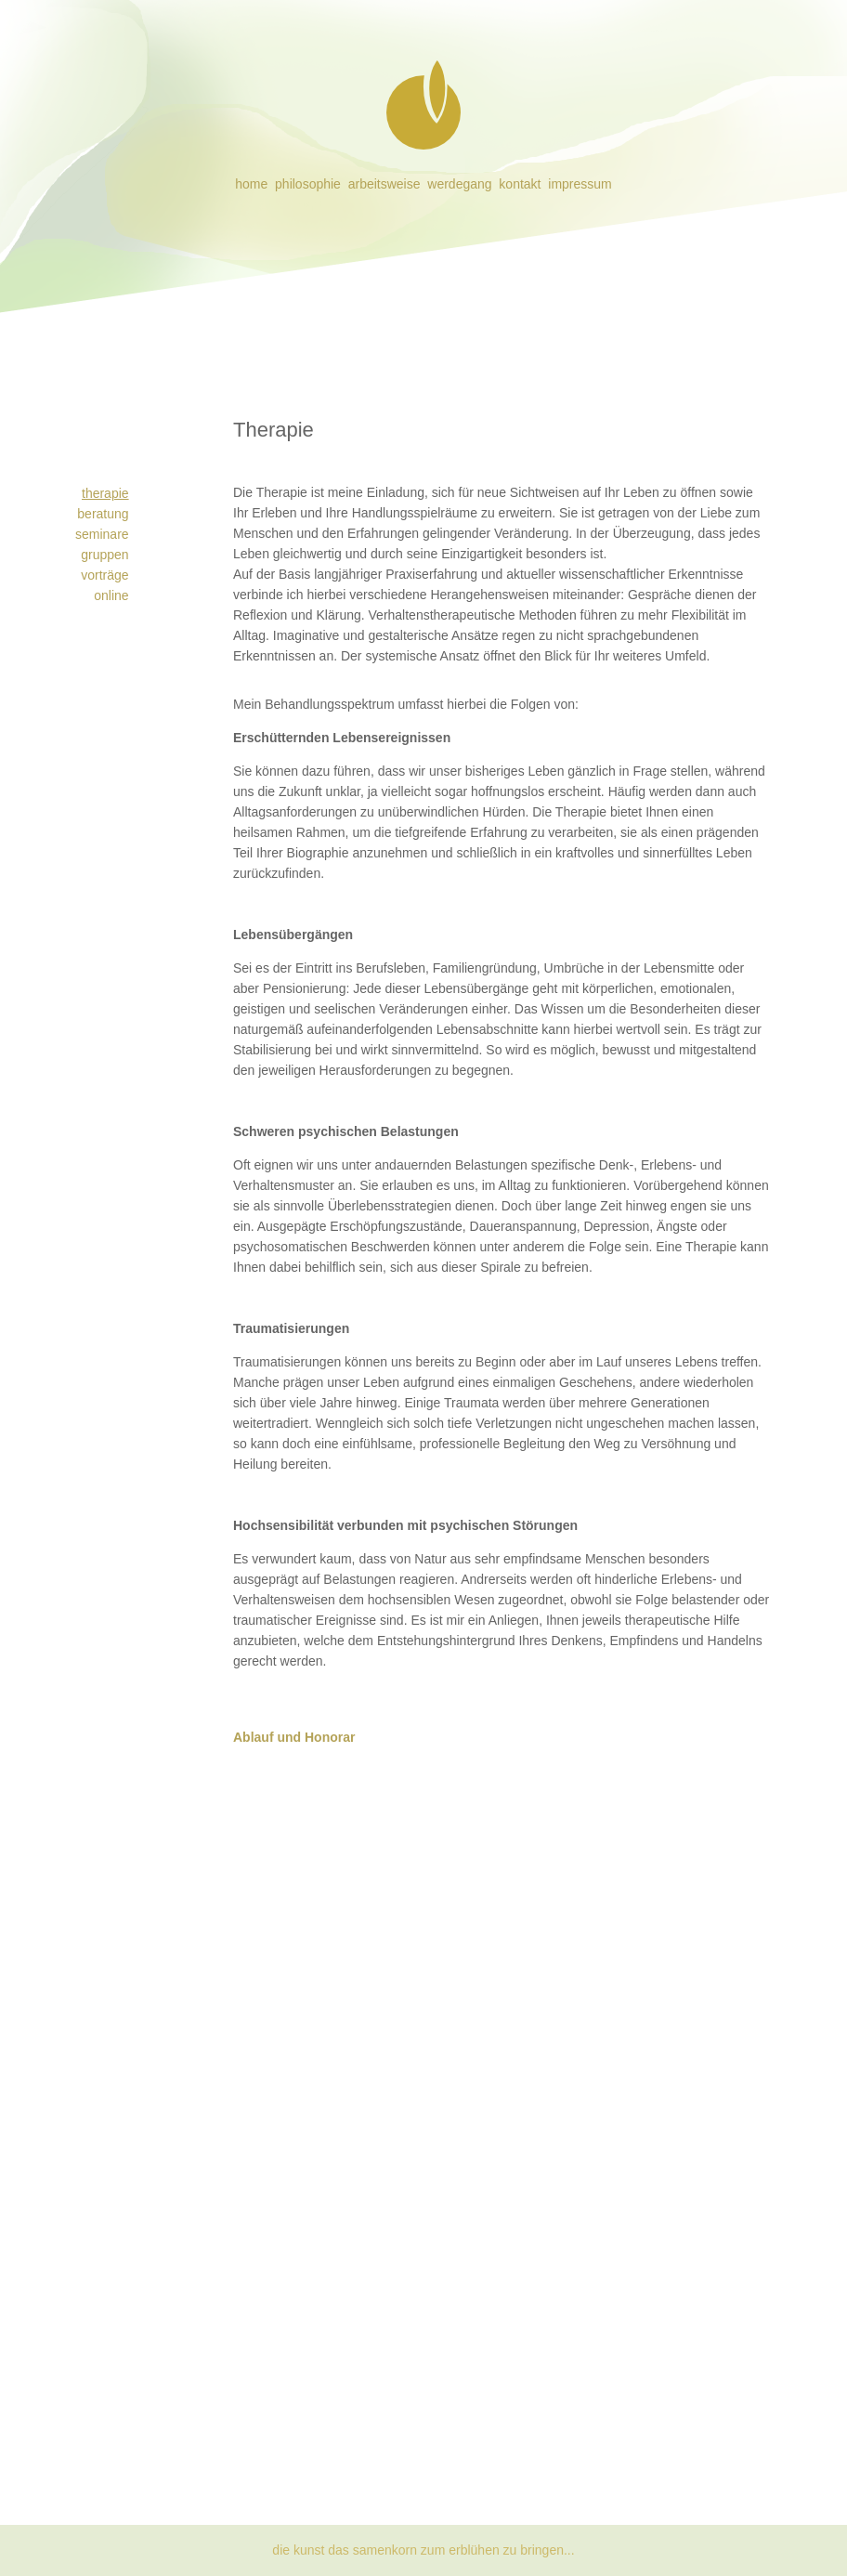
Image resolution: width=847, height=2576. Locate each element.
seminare (102, 534)
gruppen (104, 554)
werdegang (459, 184)
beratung (102, 513)
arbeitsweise (384, 184)
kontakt (520, 184)
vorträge (104, 575)
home (251, 184)
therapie (105, 493)
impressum (579, 184)
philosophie (308, 184)
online (111, 595)
